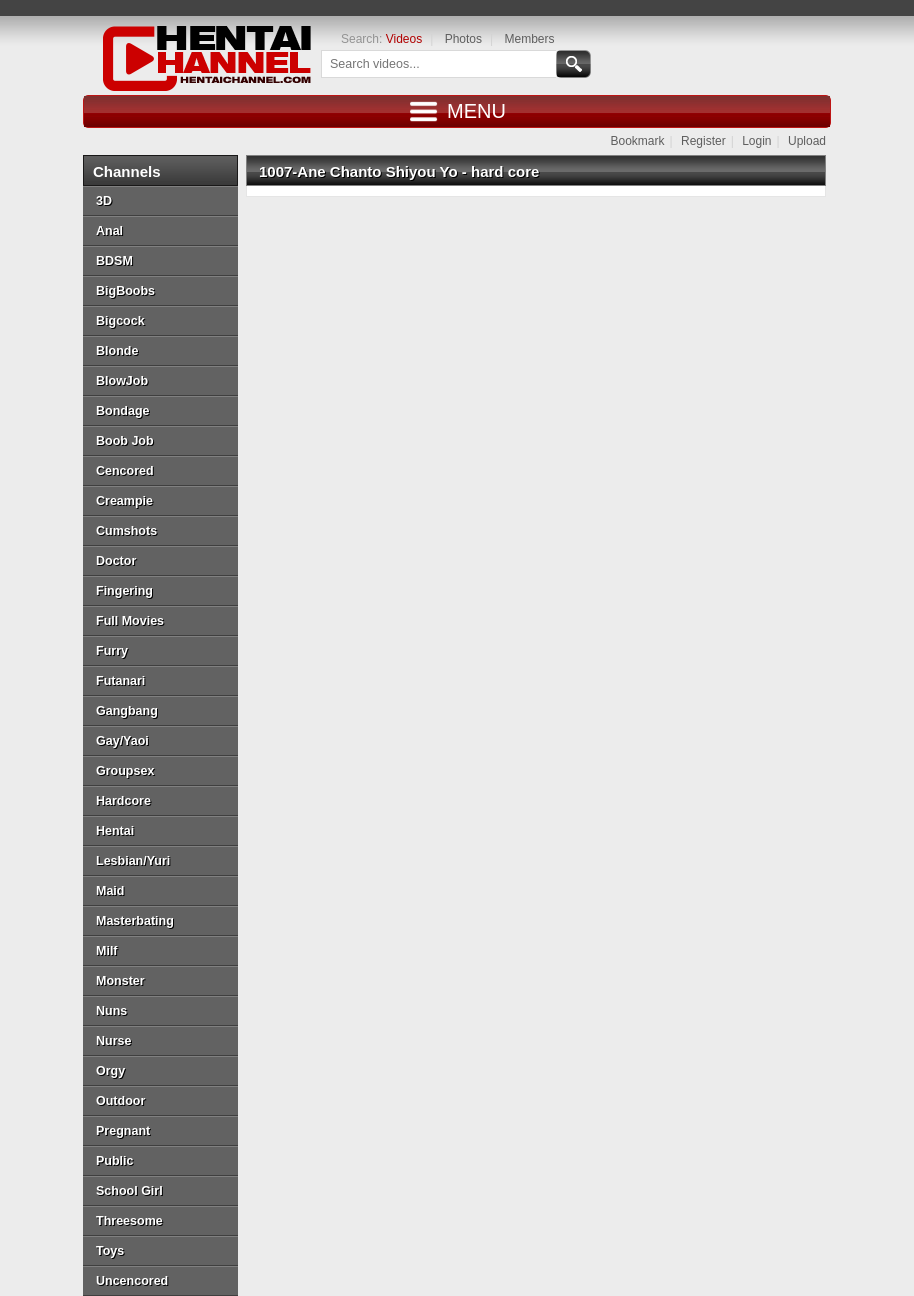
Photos (463, 39)
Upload (807, 141)
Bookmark (637, 141)
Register (703, 141)
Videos (404, 39)
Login (756, 141)
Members (529, 39)
